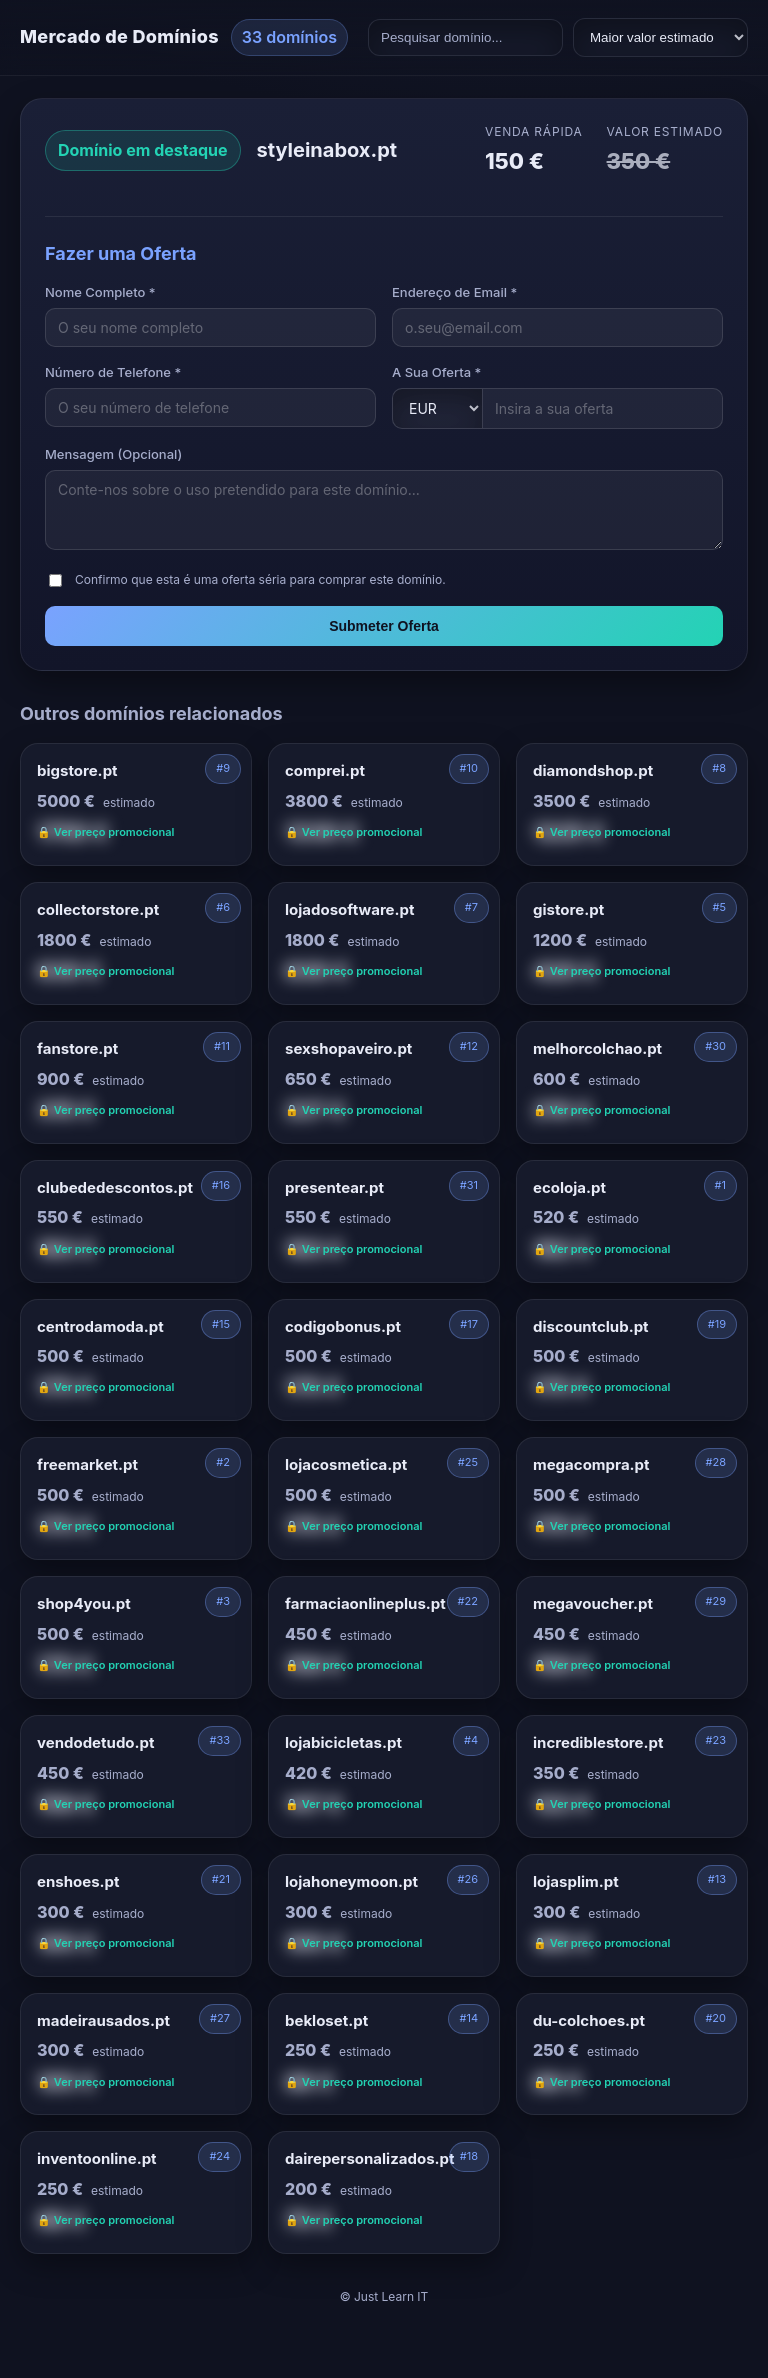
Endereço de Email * (454, 292)
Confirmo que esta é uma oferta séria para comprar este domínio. (260, 579)
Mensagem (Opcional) (113, 454)
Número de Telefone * (113, 372)
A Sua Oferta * (436, 372)
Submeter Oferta (384, 626)
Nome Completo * (100, 292)
